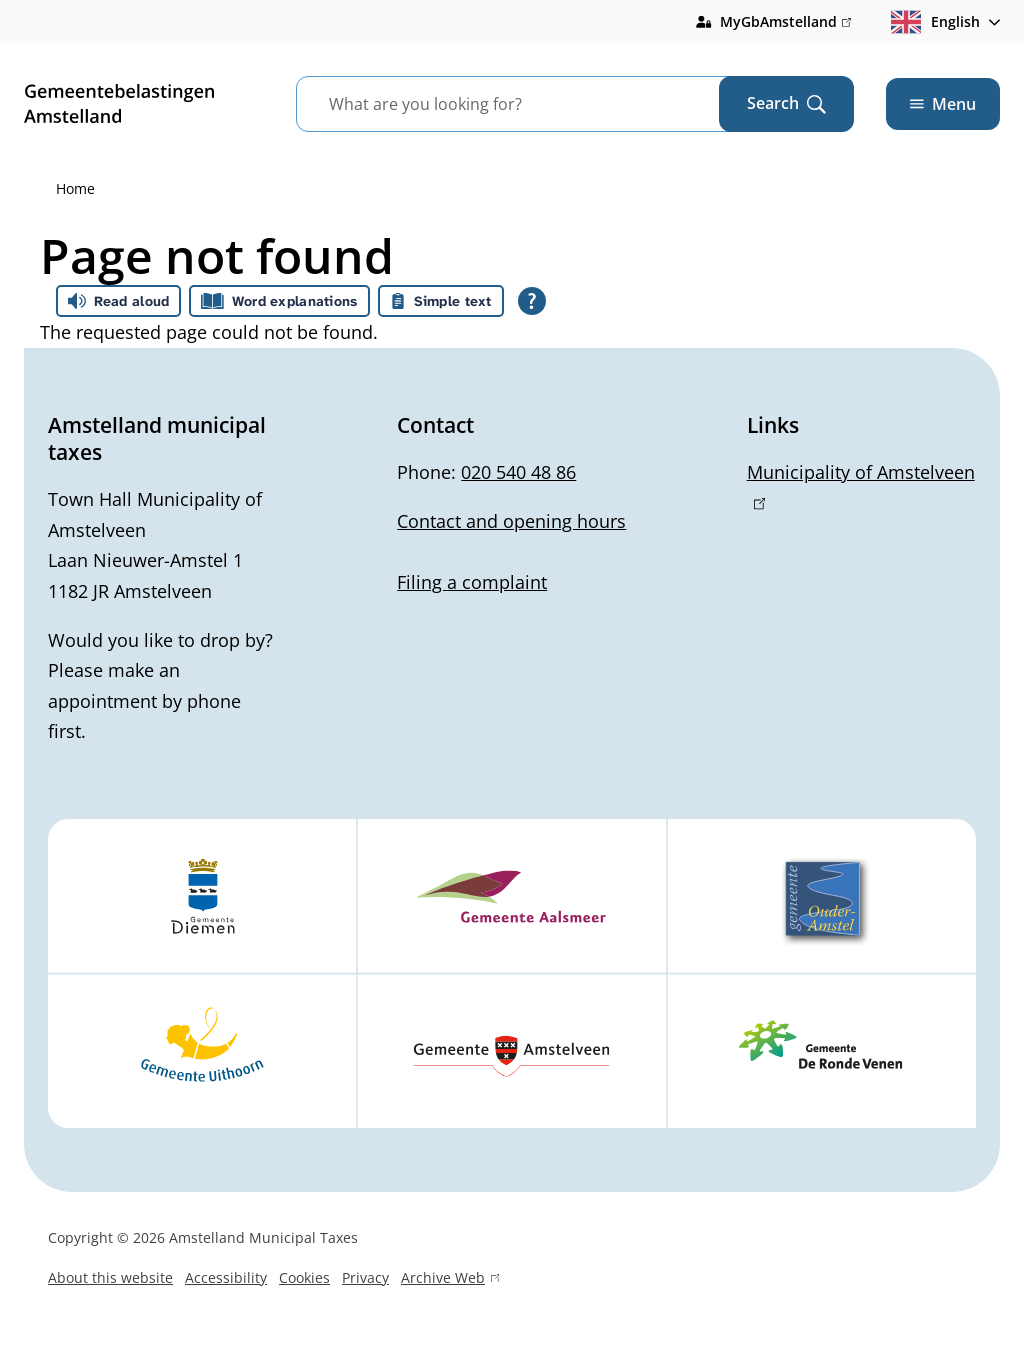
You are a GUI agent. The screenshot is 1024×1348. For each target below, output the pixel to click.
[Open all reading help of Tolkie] (532, 301)
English (935, 22)
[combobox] (532, 104)
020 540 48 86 (518, 472)
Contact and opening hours (511, 521)
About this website (110, 1277)
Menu (943, 104)
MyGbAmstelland (785, 22)
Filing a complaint (472, 582)
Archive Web (450, 1280)
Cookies (304, 1277)
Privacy (365, 1277)
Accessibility (226, 1277)
